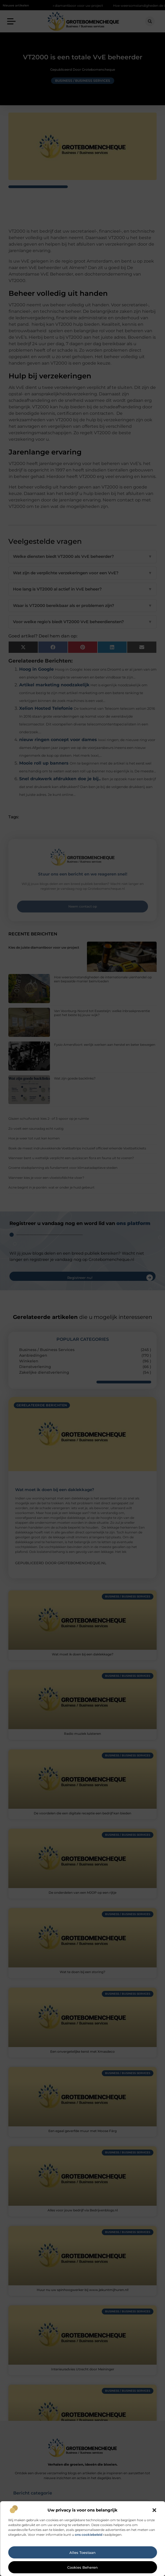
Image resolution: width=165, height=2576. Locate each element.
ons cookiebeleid (88, 2535)
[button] (154, 2510)
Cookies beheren (82, 2567)
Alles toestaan (82, 2552)
